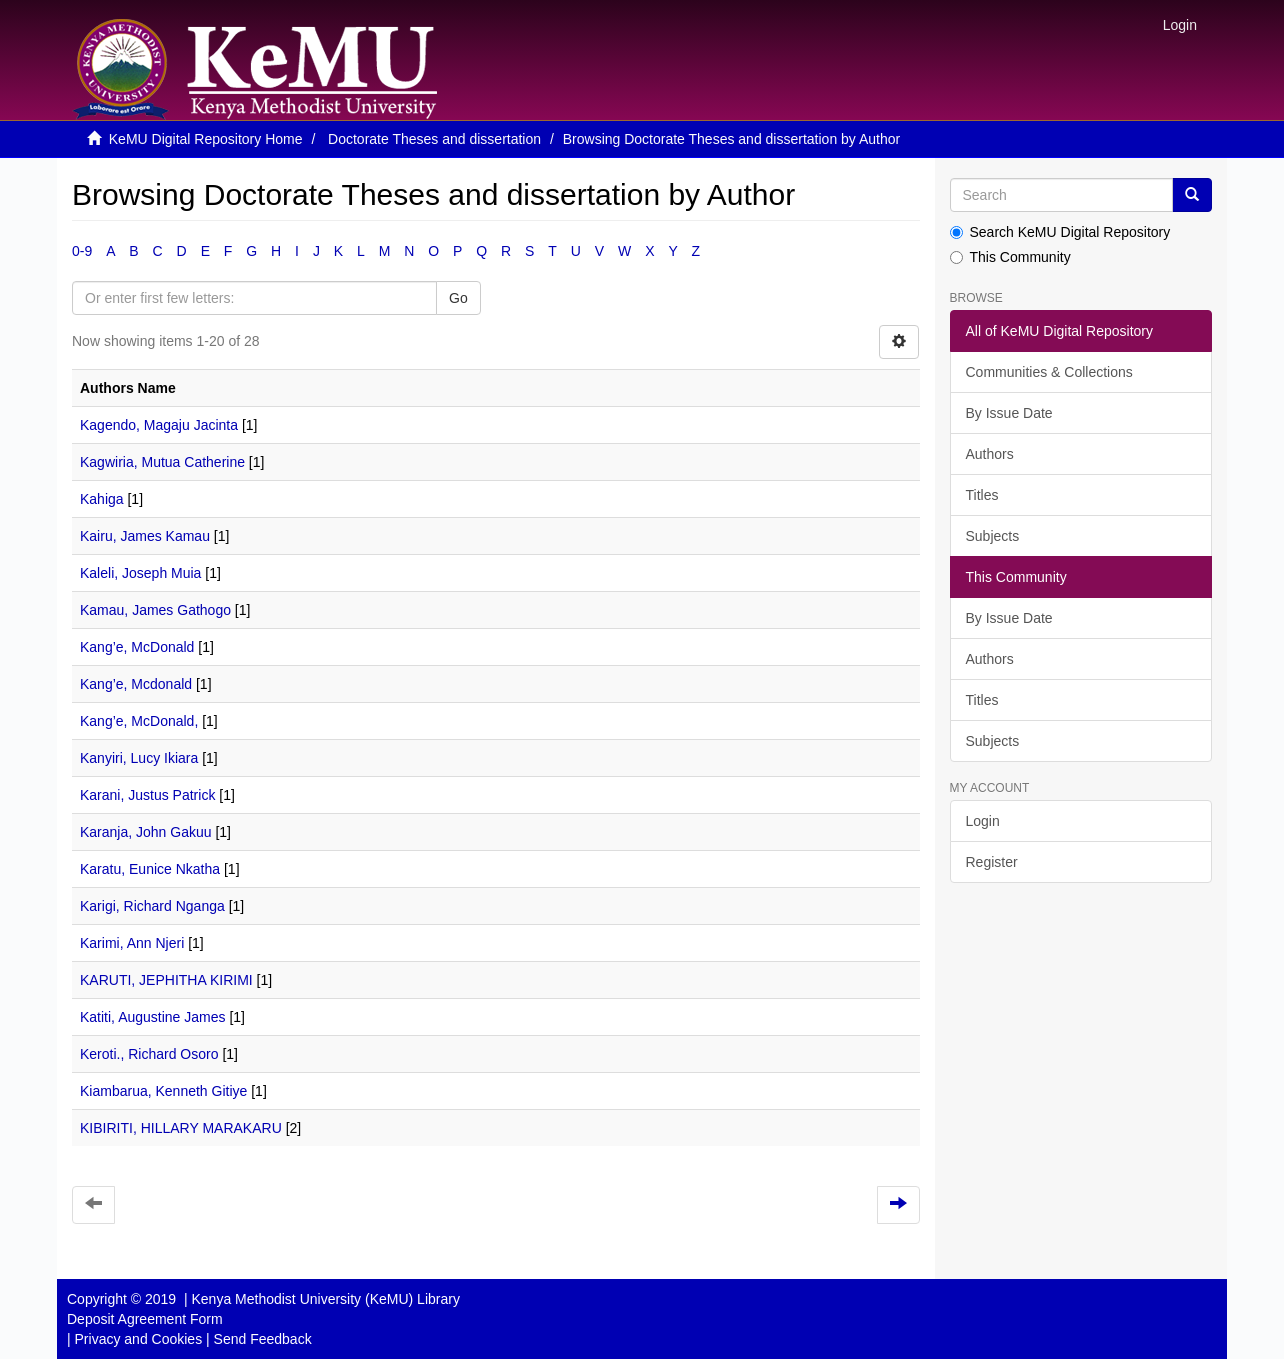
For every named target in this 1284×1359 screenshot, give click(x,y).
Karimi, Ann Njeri (132, 943)
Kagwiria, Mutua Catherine (162, 462)
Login (983, 821)
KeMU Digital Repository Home (206, 139)
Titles (982, 495)
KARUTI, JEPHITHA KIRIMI (166, 980)
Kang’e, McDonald (137, 647)
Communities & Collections (1049, 372)
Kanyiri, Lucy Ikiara (139, 758)
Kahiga (102, 499)
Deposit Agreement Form (145, 1319)
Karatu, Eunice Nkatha (150, 869)
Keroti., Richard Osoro (149, 1054)
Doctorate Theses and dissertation (434, 139)
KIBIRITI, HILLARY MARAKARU (181, 1128)
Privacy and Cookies (139, 1339)
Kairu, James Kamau (145, 536)
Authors (990, 454)
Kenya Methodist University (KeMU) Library (325, 1299)
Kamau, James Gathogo (155, 610)
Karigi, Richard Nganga (152, 906)
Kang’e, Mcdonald (136, 684)
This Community (1010, 257)
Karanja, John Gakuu (146, 832)
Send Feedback (263, 1339)
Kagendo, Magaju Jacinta (159, 425)
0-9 (82, 251)
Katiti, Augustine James (153, 1017)
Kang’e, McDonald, (139, 721)
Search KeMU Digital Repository (1060, 232)
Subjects (993, 536)
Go (458, 298)
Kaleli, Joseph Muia (140, 573)
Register (992, 862)
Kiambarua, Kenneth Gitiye (163, 1091)
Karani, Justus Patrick (147, 795)
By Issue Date (1009, 413)
